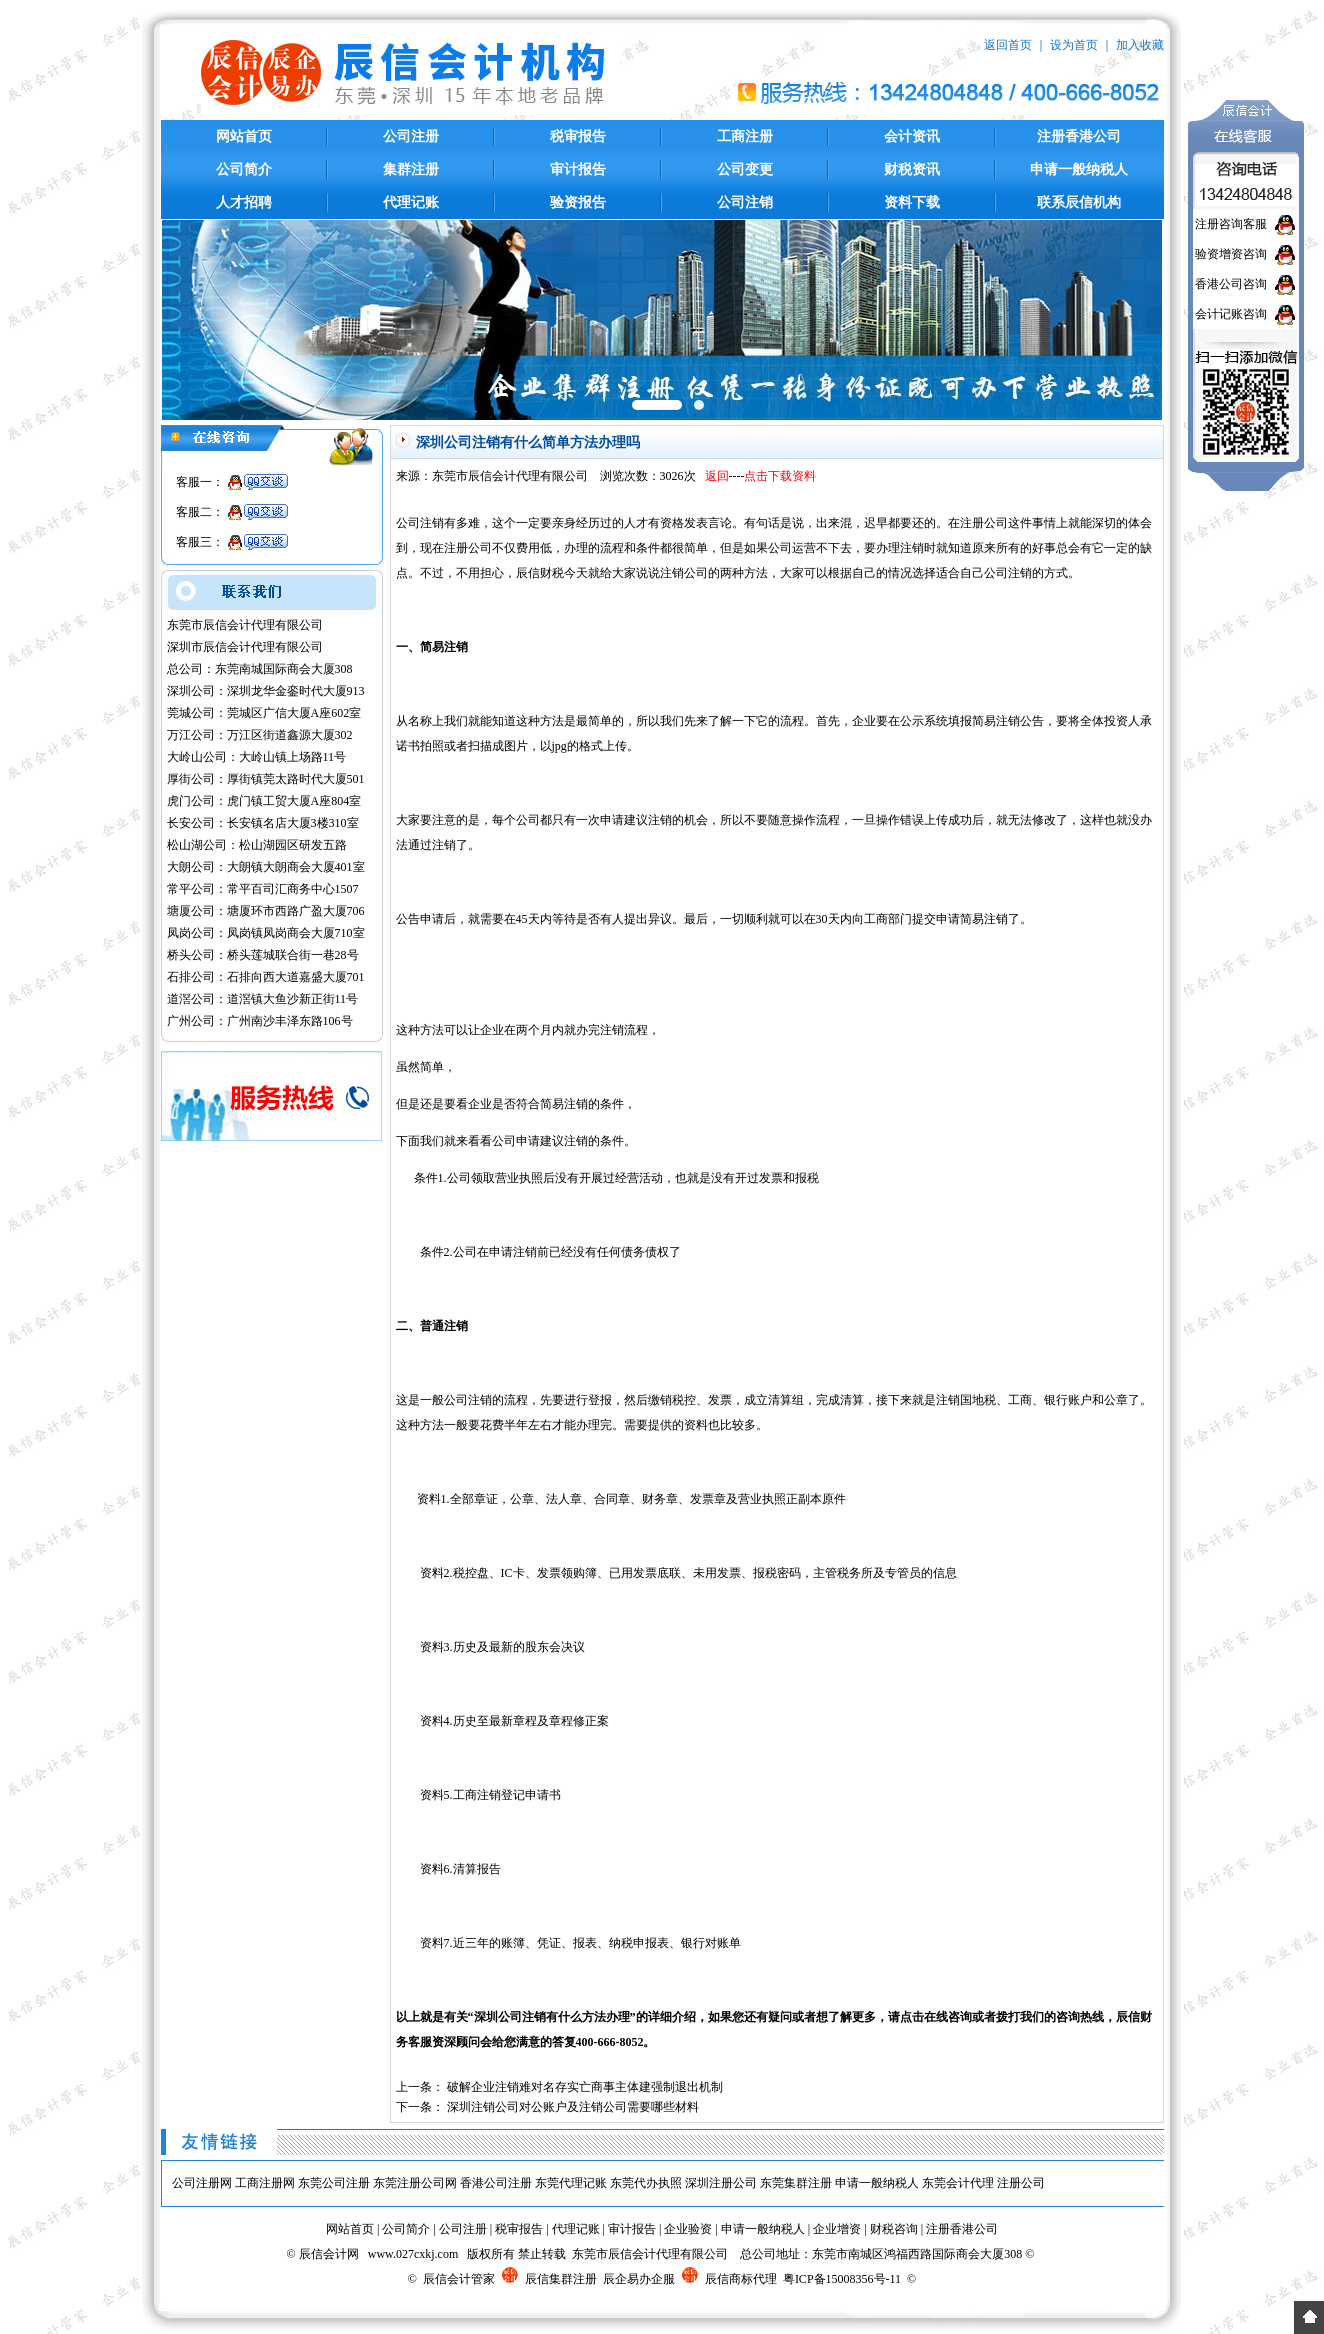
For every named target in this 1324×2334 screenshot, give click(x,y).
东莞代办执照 (646, 2183)
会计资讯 (912, 136)
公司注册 (411, 136)
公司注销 (745, 202)
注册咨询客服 (1231, 224)
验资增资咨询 (1231, 254)
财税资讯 (912, 169)
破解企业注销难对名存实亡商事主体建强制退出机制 (585, 2087)
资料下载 (912, 202)
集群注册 (411, 169)
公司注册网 (202, 2183)
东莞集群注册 (796, 2183)
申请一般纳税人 (1079, 169)
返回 (717, 476)
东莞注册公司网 (415, 2183)
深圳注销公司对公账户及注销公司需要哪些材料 (573, 2107)
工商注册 (745, 136)
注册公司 (1021, 2183)
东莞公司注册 (334, 2183)
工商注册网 (265, 2183)
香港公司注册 (496, 2183)
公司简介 (244, 169)
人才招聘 (244, 202)
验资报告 (578, 202)
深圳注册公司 (721, 2183)
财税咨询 (894, 2229)
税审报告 (578, 136)
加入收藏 (1140, 45)
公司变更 (745, 169)
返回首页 (1008, 45)
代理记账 (411, 202)
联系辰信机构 (1079, 202)
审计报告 (578, 169)
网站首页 (244, 136)
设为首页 (1074, 45)
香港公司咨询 (1231, 284)
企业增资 (837, 2229)
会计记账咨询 (1231, 314)
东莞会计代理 (958, 2183)
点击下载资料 (780, 476)
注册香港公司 (1079, 136)
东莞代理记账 (571, 2183)
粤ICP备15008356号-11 (842, 2279)
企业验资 (688, 2229)
